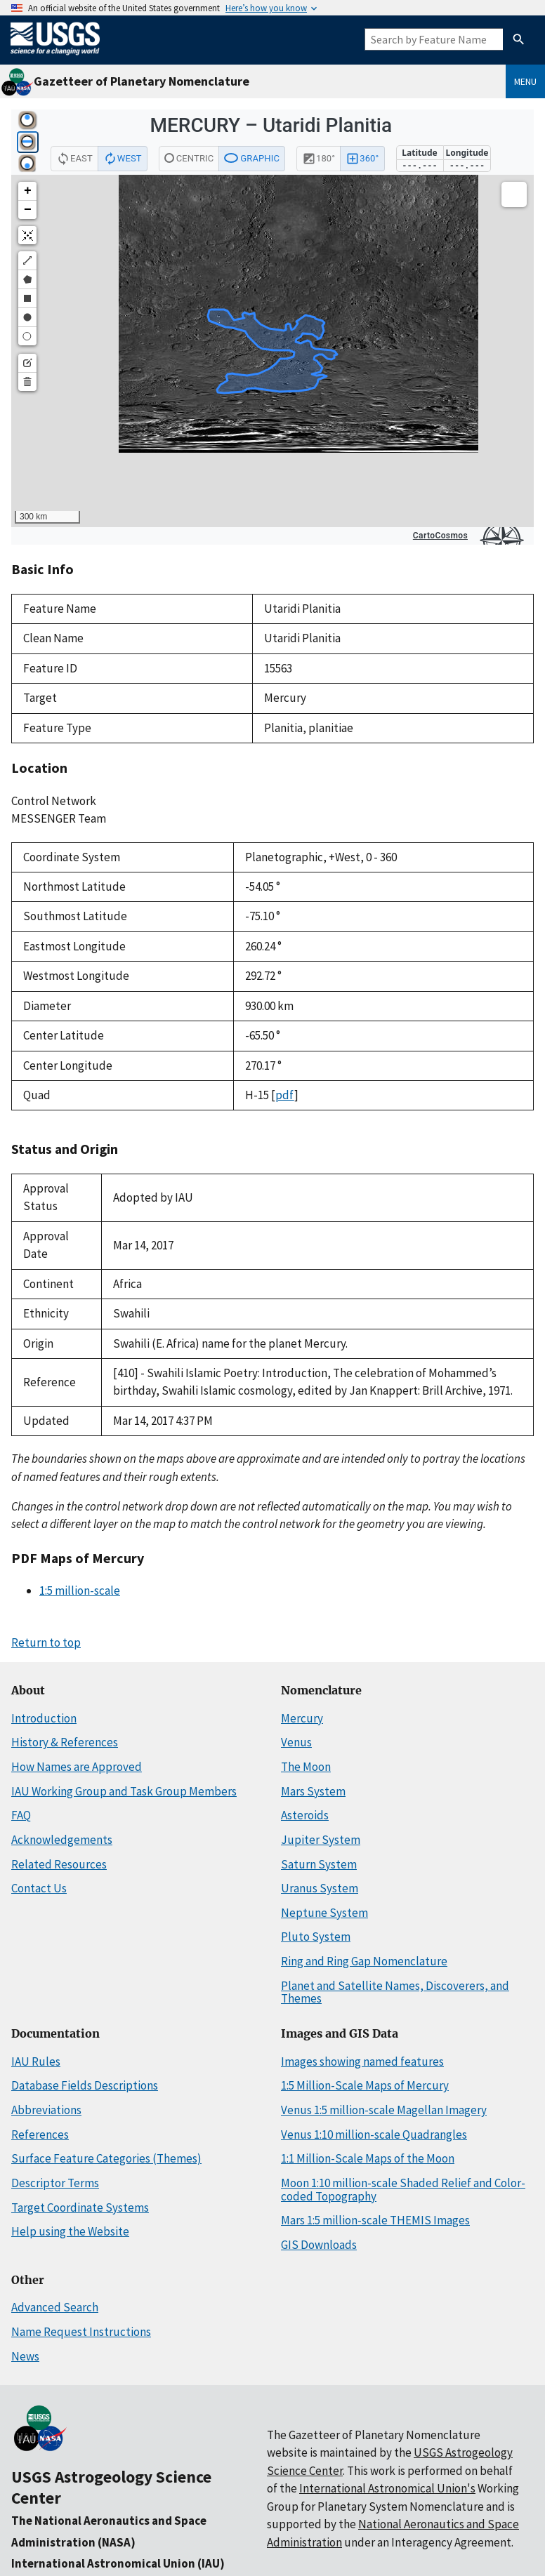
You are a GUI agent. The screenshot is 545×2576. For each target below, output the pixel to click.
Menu (525, 81)
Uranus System (319, 1888)
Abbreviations (46, 2110)
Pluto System (315, 1936)
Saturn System (319, 1864)
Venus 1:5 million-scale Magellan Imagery (384, 2110)
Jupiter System (320, 1839)
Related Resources (59, 1864)
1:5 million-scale (79, 1590)
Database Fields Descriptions (84, 2085)
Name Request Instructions (81, 2331)
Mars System (313, 1791)
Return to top (46, 1642)
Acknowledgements (61, 1839)
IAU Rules (35, 2061)
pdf (284, 1095)
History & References (64, 1742)
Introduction (44, 1718)
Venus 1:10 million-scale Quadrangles (374, 2134)
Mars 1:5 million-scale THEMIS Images (375, 2220)
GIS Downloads (319, 2244)
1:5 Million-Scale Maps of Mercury (365, 2085)
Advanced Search (54, 2307)
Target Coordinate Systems (80, 2207)
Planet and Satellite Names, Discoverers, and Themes (395, 1992)
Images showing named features (362, 2061)
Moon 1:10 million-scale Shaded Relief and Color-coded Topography (403, 2189)
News (25, 2356)
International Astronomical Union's (387, 2488)
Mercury (302, 1718)
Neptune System (324, 1912)
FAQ (21, 1815)
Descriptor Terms (55, 2183)
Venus (296, 1742)
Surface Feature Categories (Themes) (106, 2158)
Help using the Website (70, 2231)
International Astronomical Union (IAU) (118, 2563)
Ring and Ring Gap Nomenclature (364, 1961)
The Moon (306, 1766)
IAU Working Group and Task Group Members (124, 1791)
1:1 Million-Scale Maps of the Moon (367, 2158)
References (40, 2134)
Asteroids (305, 1815)
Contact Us (39, 1888)
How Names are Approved (76, 1766)
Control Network (53, 801)
